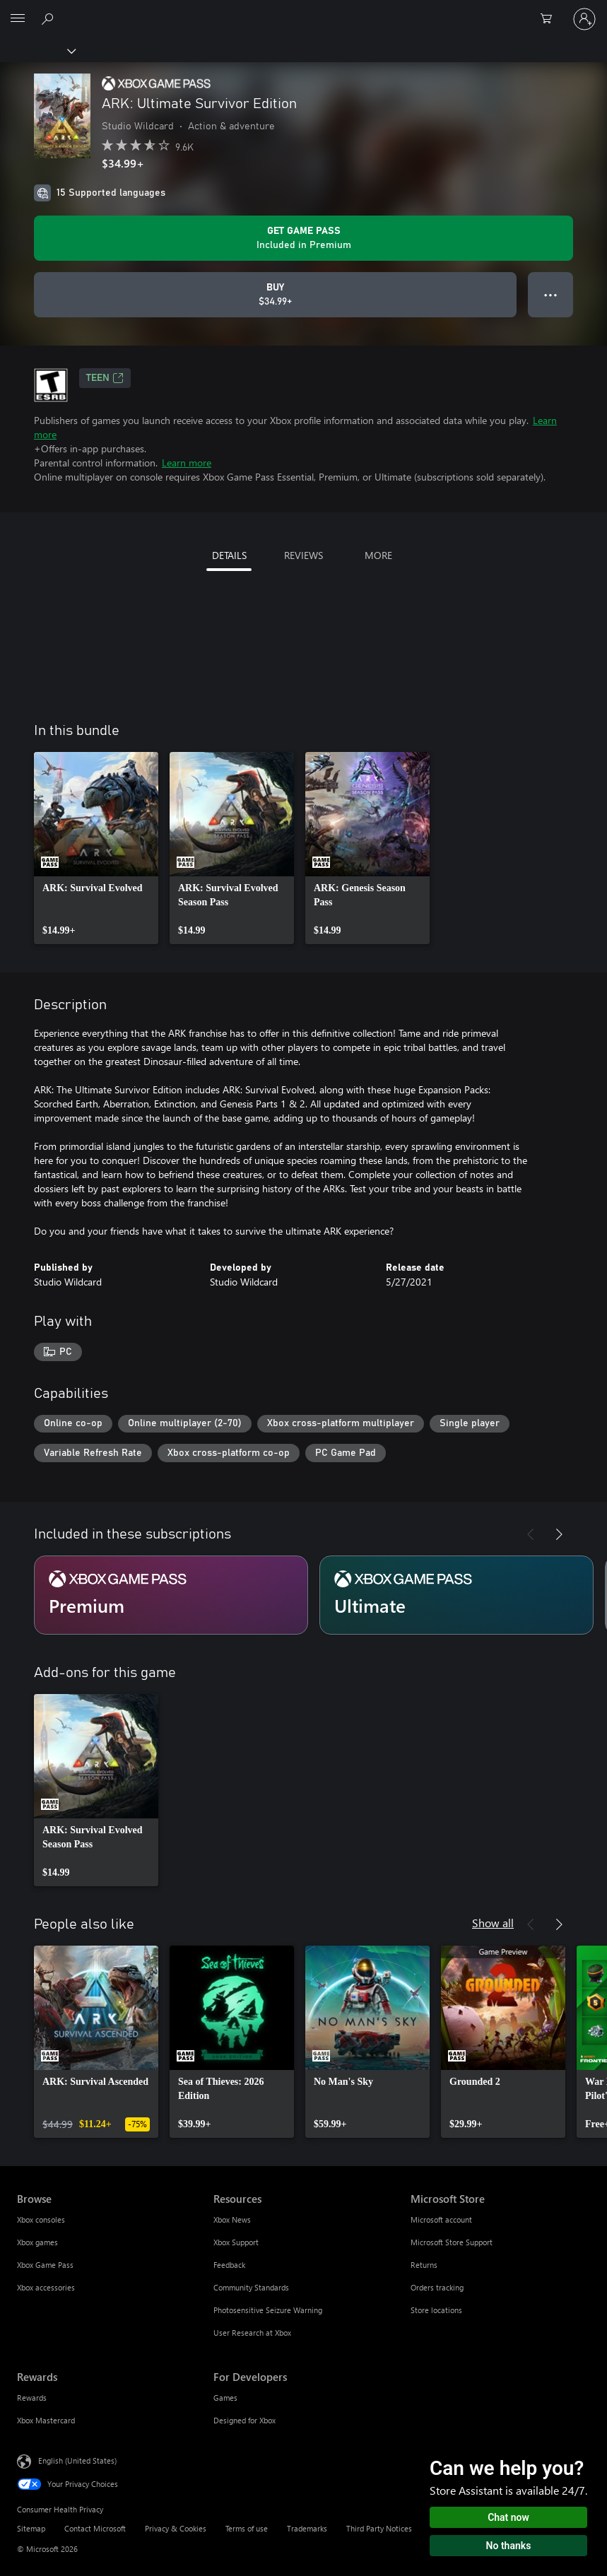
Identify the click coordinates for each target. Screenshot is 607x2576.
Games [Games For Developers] (225, 2397)
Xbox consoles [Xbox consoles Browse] (41, 2219)
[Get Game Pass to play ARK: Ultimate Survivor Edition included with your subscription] (303, 238)
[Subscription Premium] (171, 1595)
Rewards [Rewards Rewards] (32, 2397)
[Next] (559, 1534)
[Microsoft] (303, 10)
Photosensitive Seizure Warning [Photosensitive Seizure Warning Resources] (267, 2310)
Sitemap (31, 2528)
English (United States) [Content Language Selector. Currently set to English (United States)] (77, 2460)
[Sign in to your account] (584, 19)
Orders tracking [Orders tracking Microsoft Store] (437, 2287)
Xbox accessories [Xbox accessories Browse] (46, 2287)
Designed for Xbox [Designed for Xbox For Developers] (244, 2420)
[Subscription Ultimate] (456, 1595)
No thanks (508, 2545)
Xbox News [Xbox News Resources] (232, 2219)
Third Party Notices (379, 2528)
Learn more (186, 462)
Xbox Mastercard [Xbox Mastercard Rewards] (46, 2420)
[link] (96, 848)
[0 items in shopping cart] (550, 19)
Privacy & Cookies (175, 2528)
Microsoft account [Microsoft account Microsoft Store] (441, 2219)
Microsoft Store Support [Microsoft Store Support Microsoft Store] (452, 2242)
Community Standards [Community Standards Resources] (251, 2287)
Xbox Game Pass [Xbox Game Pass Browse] (45, 2264)
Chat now (508, 2517)
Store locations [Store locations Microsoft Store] (436, 2310)
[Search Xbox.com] (49, 18)
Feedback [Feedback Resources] (229, 2264)
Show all (493, 1922)
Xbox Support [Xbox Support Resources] (236, 2242)
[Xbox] (37, 50)
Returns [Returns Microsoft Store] (424, 2264)
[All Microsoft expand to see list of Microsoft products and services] (18, 19)
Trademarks (307, 2528)
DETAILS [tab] (229, 555)
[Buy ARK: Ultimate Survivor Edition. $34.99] (275, 294)
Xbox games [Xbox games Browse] (37, 2242)
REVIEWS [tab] (303, 555)
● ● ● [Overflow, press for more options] (551, 294)
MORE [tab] (378, 555)
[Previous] (531, 1534)
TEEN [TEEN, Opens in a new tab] (105, 378)
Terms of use (246, 2528)
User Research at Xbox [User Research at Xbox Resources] (252, 2332)
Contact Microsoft (95, 2528)
